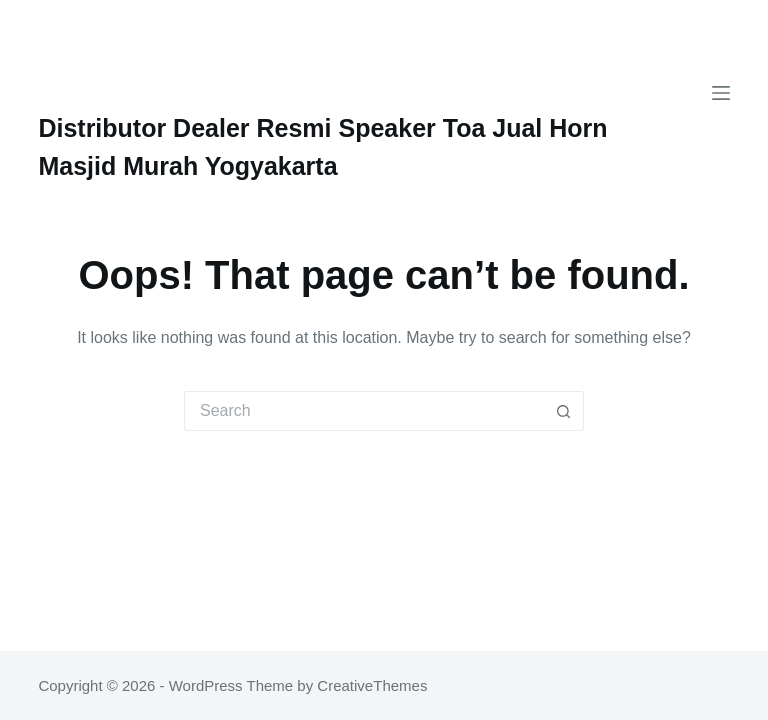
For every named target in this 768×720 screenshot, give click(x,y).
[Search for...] (364, 411)
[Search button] (564, 411)
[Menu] (721, 93)
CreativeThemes (372, 685)
